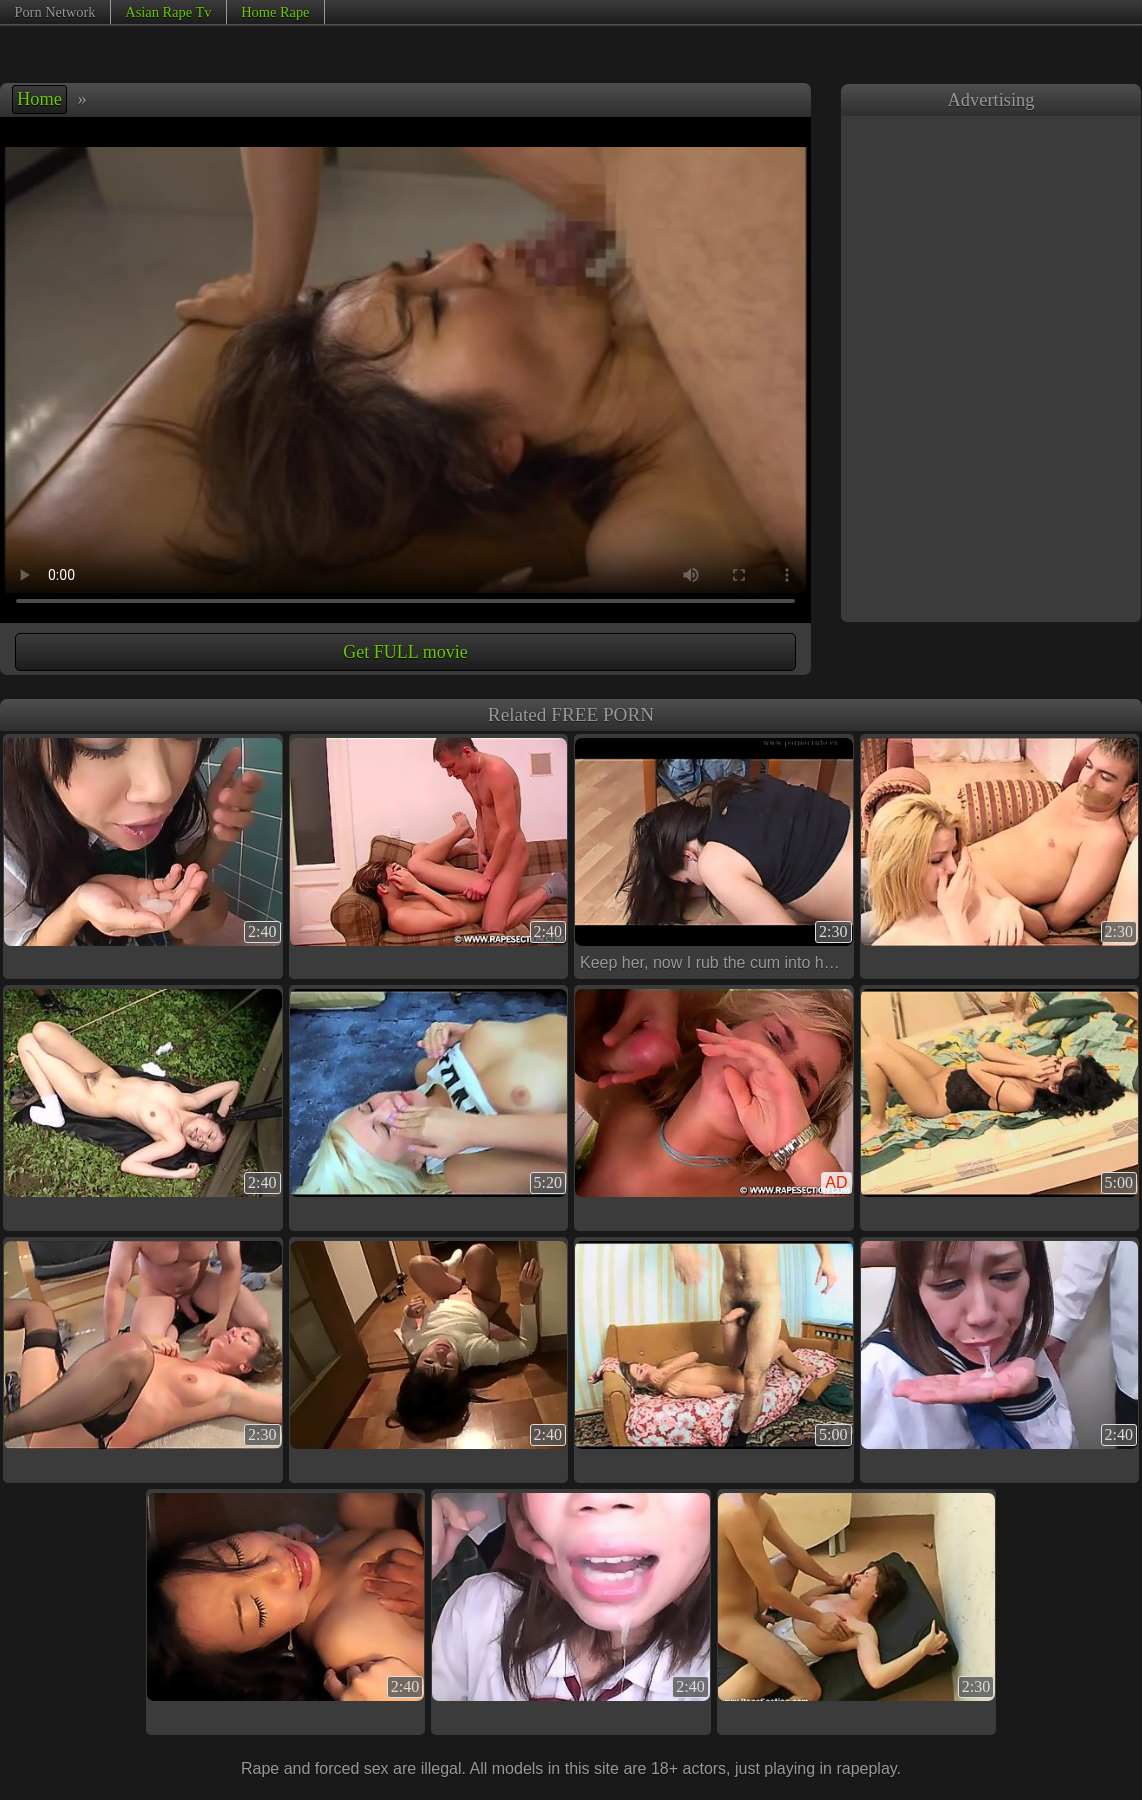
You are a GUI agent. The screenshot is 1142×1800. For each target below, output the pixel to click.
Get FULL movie (405, 652)
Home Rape (275, 12)
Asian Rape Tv (168, 12)
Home (39, 99)
